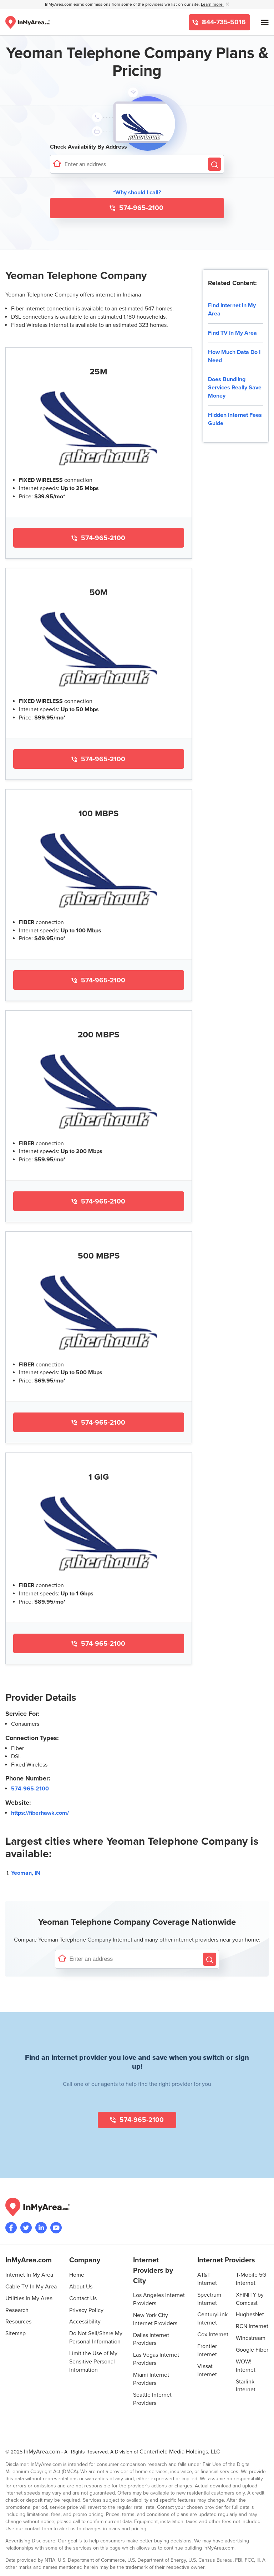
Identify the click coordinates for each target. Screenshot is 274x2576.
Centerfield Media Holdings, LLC (179, 2451)
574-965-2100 (140, 208)
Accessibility (85, 2321)
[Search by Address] (214, 164)
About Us (80, 2286)
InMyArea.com (42, 2451)
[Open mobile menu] (265, 22)
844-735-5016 (223, 22)
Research (17, 2310)
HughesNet (250, 2314)
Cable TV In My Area (31, 2286)
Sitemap (15, 2333)
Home (76, 2274)
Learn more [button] (212, 4)
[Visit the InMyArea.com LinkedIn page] (41, 2227)
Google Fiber (252, 2349)
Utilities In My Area (28, 2298)
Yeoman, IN (25, 1873)
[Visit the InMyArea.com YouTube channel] (56, 2227)
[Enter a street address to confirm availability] (134, 164)
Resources (18, 2321)
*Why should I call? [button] (137, 192)
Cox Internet (212, 2334)
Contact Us (83, 2298)
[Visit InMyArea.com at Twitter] (26, 2227)
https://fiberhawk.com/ (40, 1813)
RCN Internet (252, 2326)
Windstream (250, 2338)
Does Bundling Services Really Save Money (235, 387)
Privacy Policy (86, 2310)
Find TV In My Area (232, 333)
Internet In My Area (29, 2274)
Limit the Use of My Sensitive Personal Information (93, 2361)
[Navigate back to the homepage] (27, 22)
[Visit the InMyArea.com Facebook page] (11, 2227)
